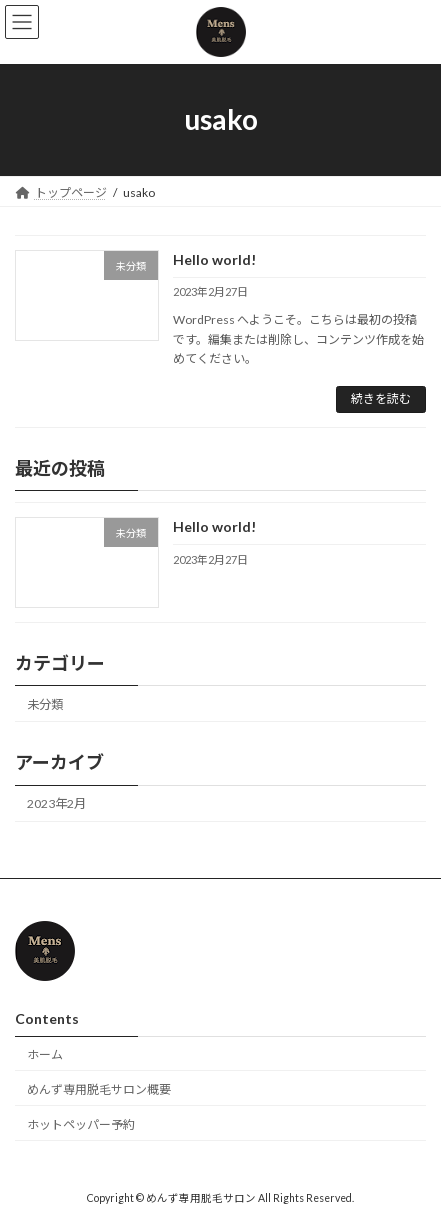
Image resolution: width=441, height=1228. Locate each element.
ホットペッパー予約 (81, 1123)
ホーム (45, 1054)
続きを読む (381, 398)
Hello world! (214, 259)
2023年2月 (56, 803)
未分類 (45, 704)
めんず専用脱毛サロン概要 (99, 1088)
